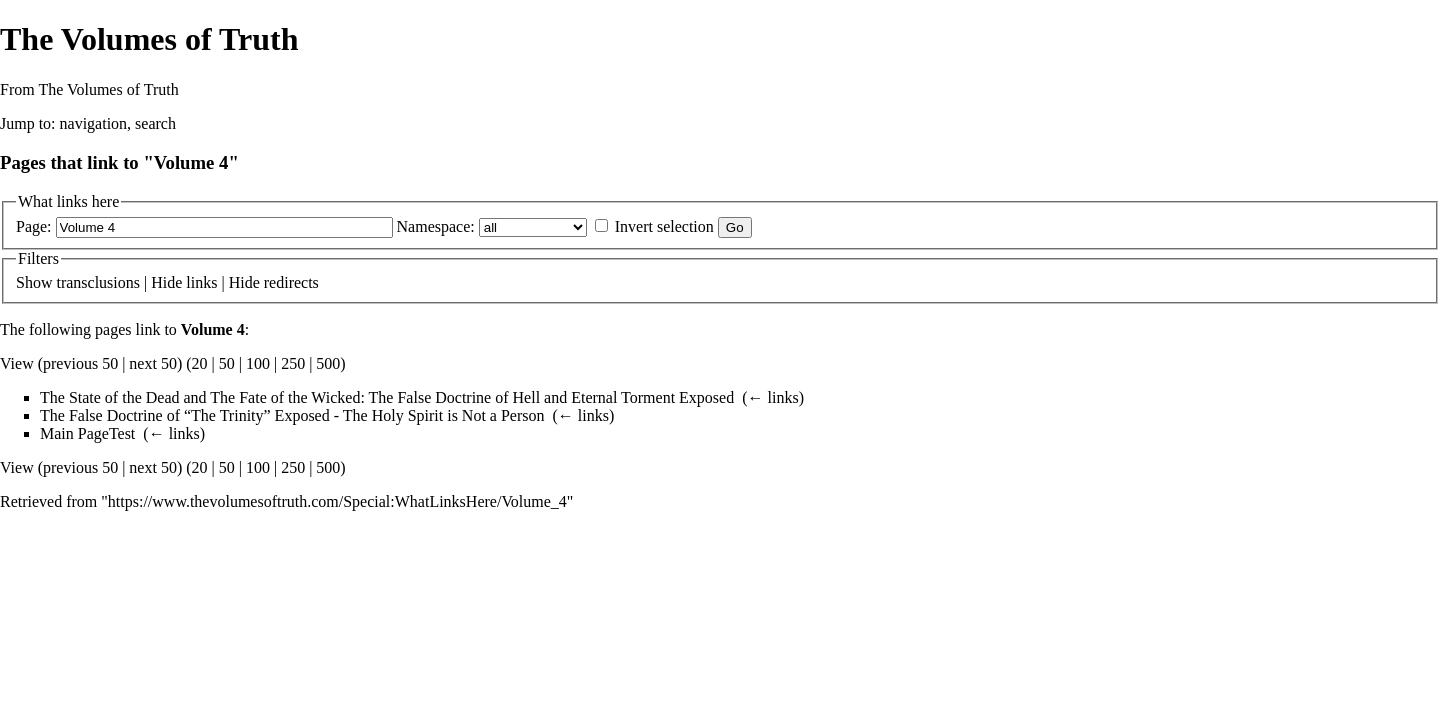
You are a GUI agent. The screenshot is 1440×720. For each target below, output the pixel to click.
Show (34, 282)
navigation (94, 123)
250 (293, 363)
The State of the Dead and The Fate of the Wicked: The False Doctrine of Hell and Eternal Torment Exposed (387, 397)
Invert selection (664, 226)
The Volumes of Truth (149, 39)
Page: (34, 226)
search (155, 123)
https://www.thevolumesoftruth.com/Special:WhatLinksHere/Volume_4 (337, 501)
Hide (166, 282)
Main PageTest (87, 433)
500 (328, 363)
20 (200, 363)
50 (227, 363)
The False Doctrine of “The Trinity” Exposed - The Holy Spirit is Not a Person (292, 415)
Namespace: (436, 226)
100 (258, 363)
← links (773, 397)
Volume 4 (213, 329)
